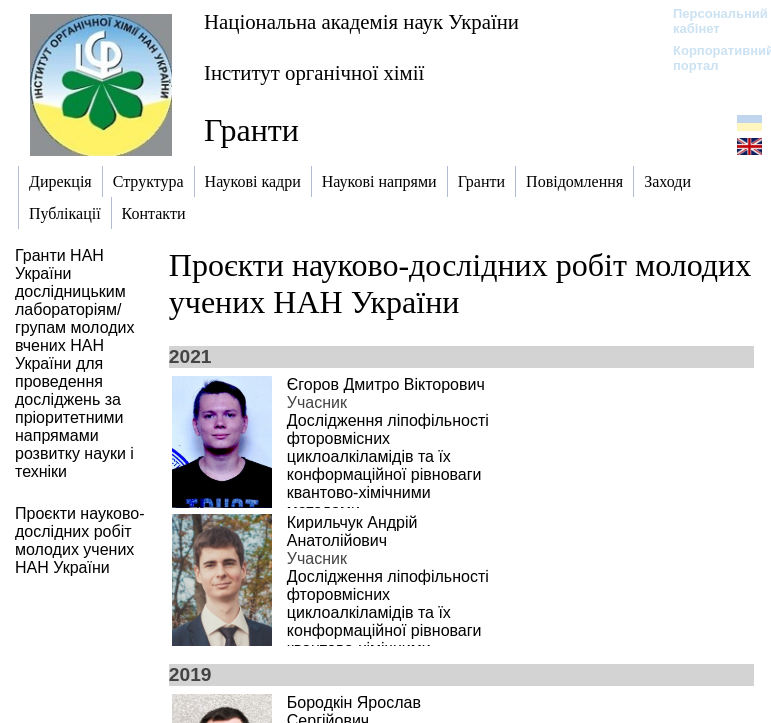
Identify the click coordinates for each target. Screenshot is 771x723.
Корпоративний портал (710, 58)
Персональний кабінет (710, 21)
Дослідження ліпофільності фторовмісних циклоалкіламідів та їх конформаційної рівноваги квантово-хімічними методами (388, 465)
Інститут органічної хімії (314, 72)
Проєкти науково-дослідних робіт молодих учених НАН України (460, 283)
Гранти (251, 130)
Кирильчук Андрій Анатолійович (352, 531)
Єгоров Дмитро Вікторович (386, 384)
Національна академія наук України (361, 21)
